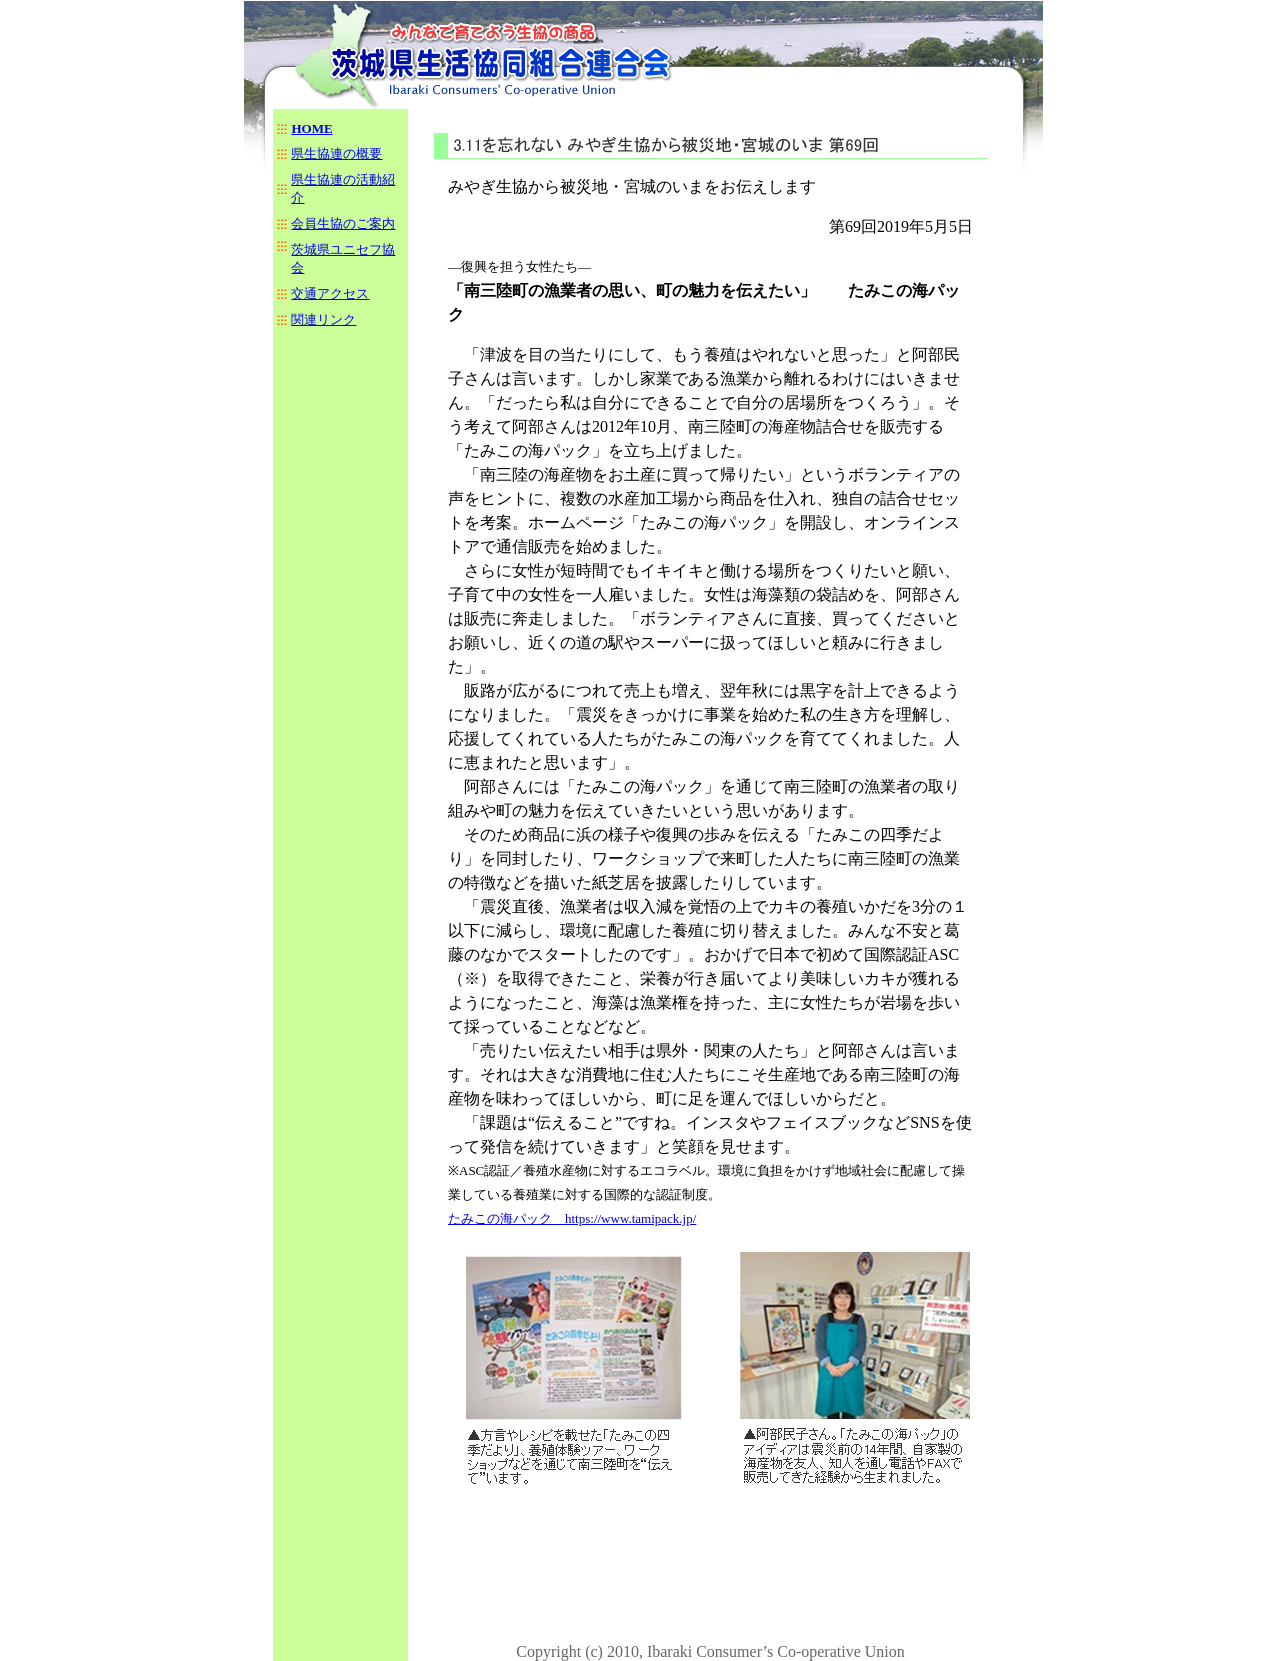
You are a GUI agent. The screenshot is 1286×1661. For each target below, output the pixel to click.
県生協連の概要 (336, 153)
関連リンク (323, 319)
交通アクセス (330, 293)
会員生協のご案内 (343, 223)
